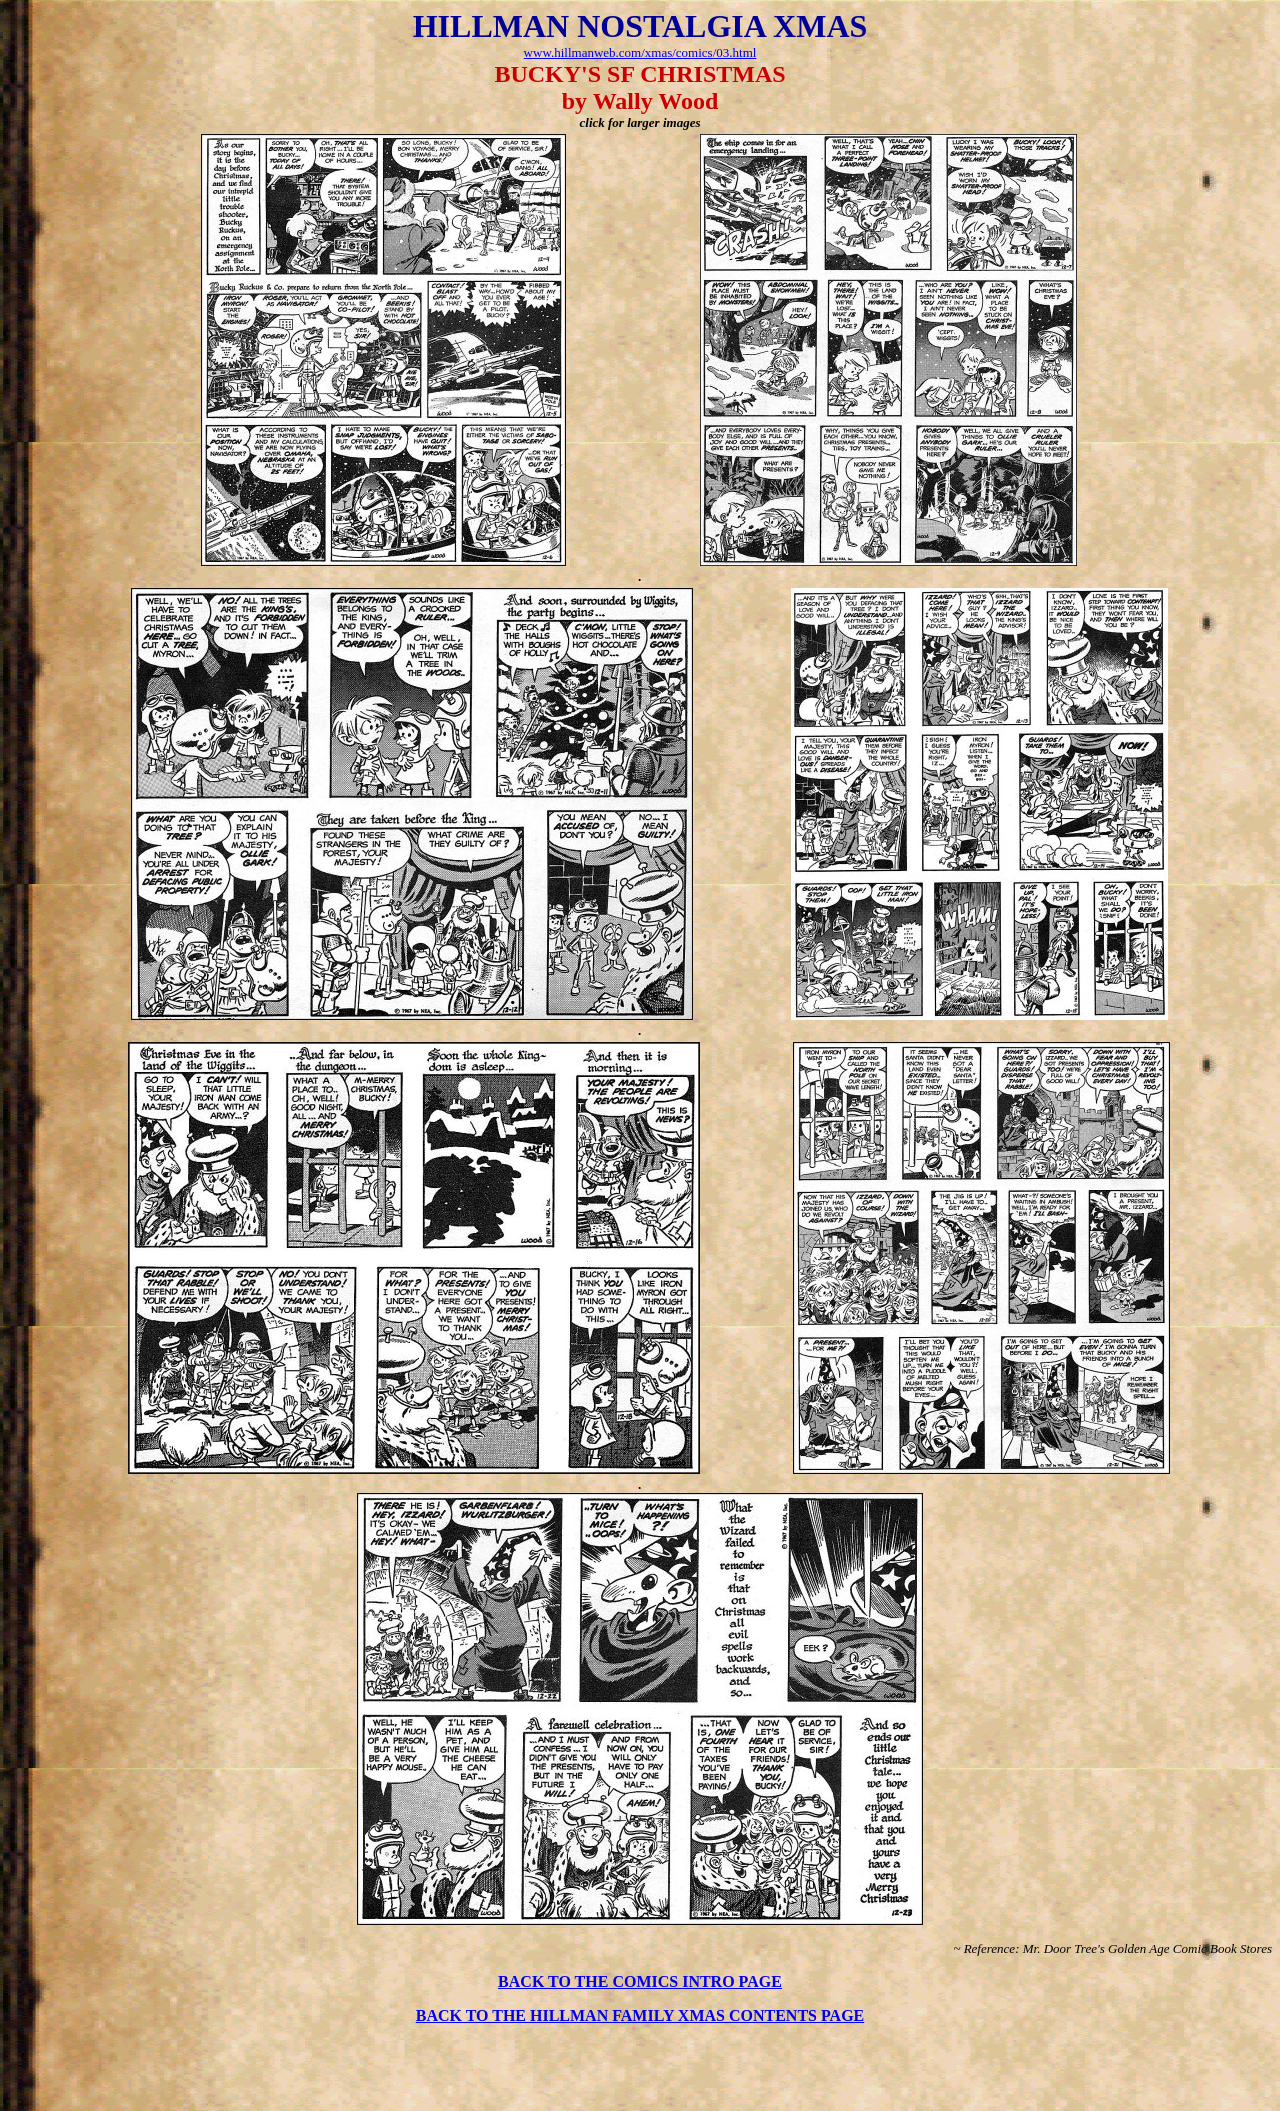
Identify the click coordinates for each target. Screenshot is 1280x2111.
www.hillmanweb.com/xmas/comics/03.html (640, 52)
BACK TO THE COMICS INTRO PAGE (640, 1981)
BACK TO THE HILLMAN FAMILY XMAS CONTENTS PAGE (640, 2015)
